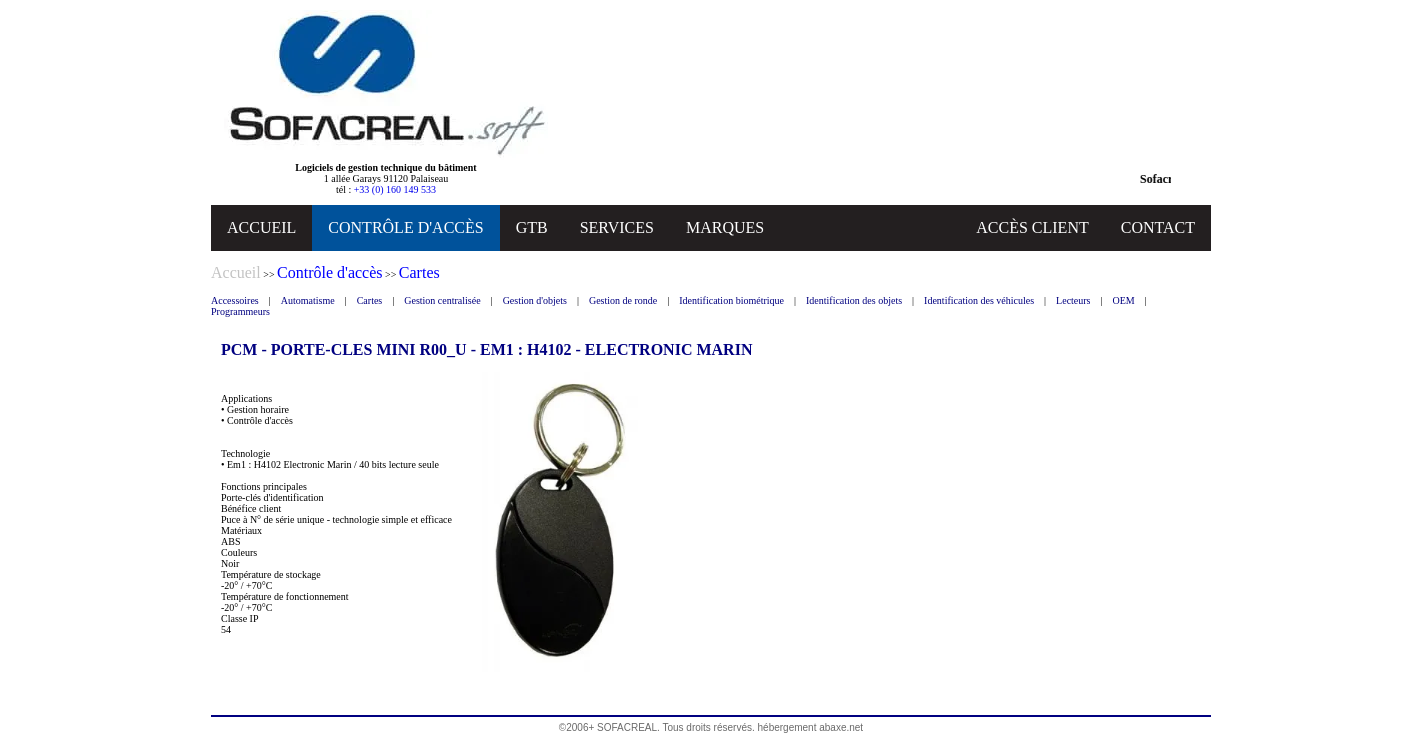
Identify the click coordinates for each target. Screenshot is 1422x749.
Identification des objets (854, 300)
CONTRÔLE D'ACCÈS (405, 227)
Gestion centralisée (442, 300)
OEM (1124, 300)
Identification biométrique (731, 300)
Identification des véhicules (979, 300)
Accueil (236, 272)
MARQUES (725, 227)
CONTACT (1158, 227)
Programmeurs (240, 311)
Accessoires (235, 300)
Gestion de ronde (623, 300)
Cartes (370, 300)
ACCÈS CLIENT (1032, 227)
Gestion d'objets (535, 300)
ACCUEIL (261, 227)
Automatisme (308, 300)
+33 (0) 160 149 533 (395, 189)
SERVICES (617, 227)
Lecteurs (1073, 300)
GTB (532, 227)
